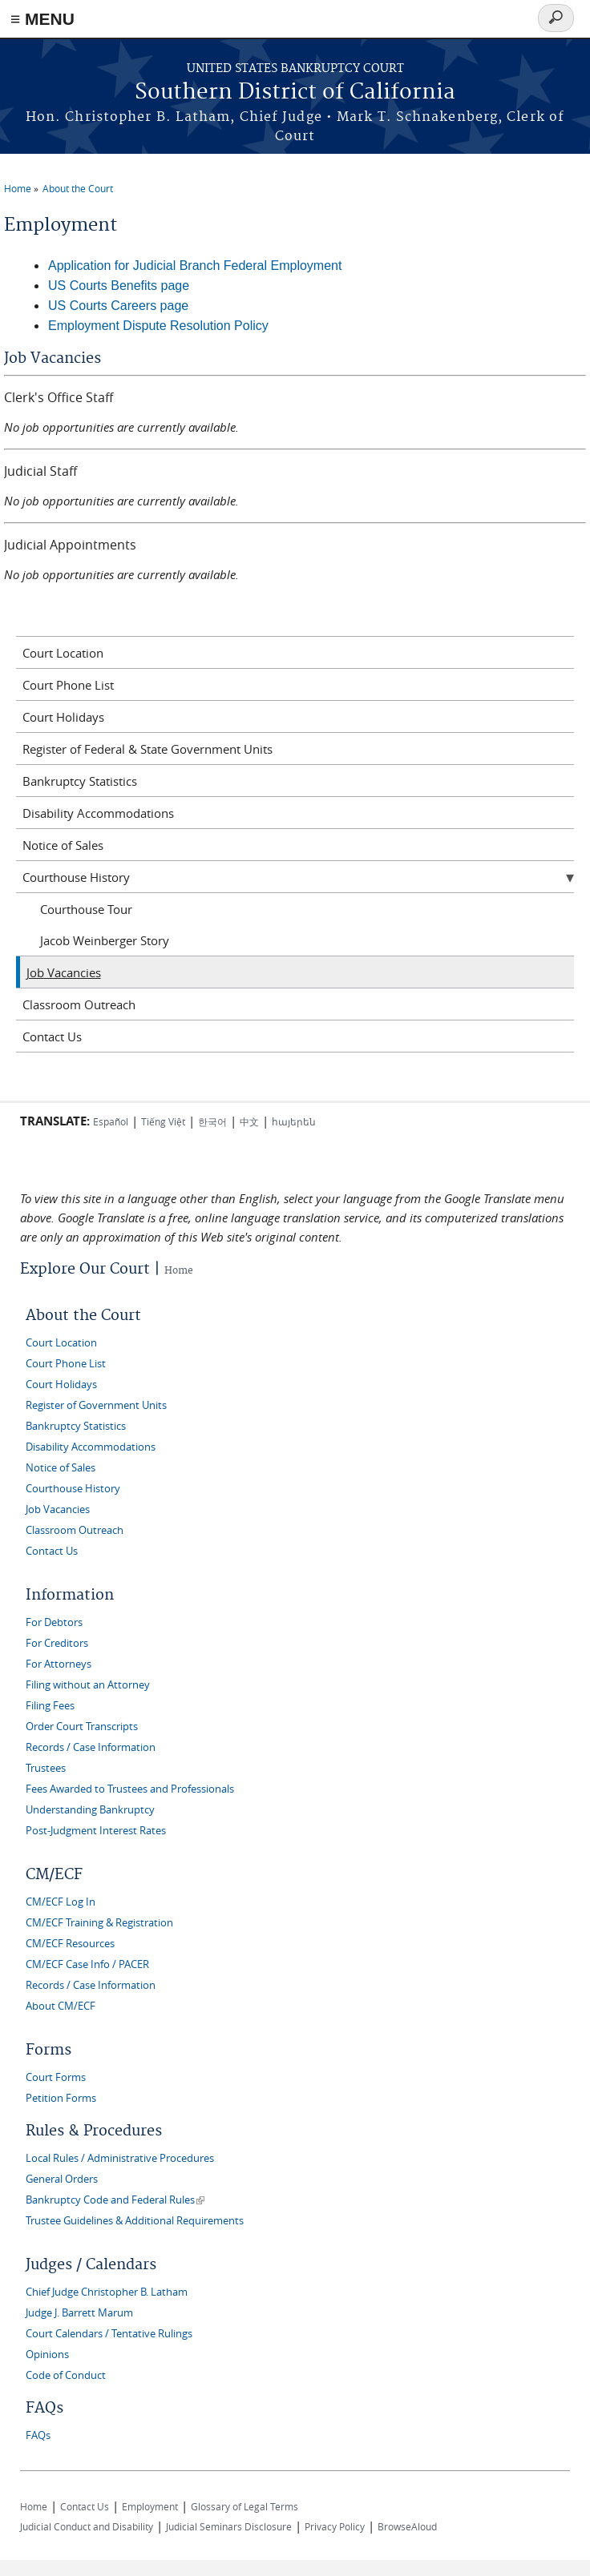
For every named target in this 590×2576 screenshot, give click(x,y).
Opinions (47, 2354)
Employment (150, 2506)
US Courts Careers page (118, 305)
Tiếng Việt (163, 1121)
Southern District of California (295, 92)
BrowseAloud (407, 2526)
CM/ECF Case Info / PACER (87, 1964)
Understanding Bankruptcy (90, 1810)
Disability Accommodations (98, 813)
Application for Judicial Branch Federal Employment (194, 265)
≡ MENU (42, 19)
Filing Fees (50, 1706)
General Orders (62, 2179)
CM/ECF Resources (70, 1943)
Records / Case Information (91, 1747)
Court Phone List (68, 685)
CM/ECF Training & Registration (99, 1923)
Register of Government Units (96, 1405)
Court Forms (56, 2077)
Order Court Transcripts (82, 1726)
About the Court (77, 188)
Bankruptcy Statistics (79, 781)
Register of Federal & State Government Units (147, 749)
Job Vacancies (63, 972)
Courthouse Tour (86, 909)
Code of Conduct (66, 2375)
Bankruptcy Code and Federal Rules (115, 2200)
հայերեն (294, 1121)
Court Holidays (63, 717)
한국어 (212, 1121)
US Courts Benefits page (118, 285)
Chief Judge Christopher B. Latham (107, 2292)
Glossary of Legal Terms (244, 2506)
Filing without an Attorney (88, 1685)
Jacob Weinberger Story (104, 940)
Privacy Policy (335, 2526)
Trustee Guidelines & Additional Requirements (135, 2221)
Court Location (62, 653)
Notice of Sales (62, 845)
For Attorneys (58, 1664)
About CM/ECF (60, 2006)
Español (110, 1121)
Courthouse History (76, 877)
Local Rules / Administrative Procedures (120, 2158)
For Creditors (57, 1643)
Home (17, 188)
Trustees (46, 1768)
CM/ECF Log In (60, 1902)
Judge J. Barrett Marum (79, 2313)
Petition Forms (61, 2098)
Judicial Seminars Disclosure (229, 2526)
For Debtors (54, 1622)
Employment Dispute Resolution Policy (158, 325)
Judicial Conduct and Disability (86, 2526)
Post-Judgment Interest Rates (96, 1830)
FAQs (38, 2435)
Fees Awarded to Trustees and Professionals (130, 1789)
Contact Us (52, 1036)
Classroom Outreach (78, 1004)
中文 (249, 1121)
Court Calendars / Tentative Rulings (109, 2334)
